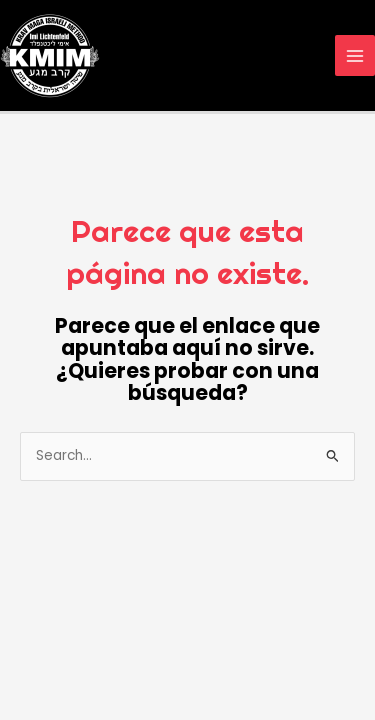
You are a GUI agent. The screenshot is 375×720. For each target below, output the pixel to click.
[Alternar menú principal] (355, 55)
